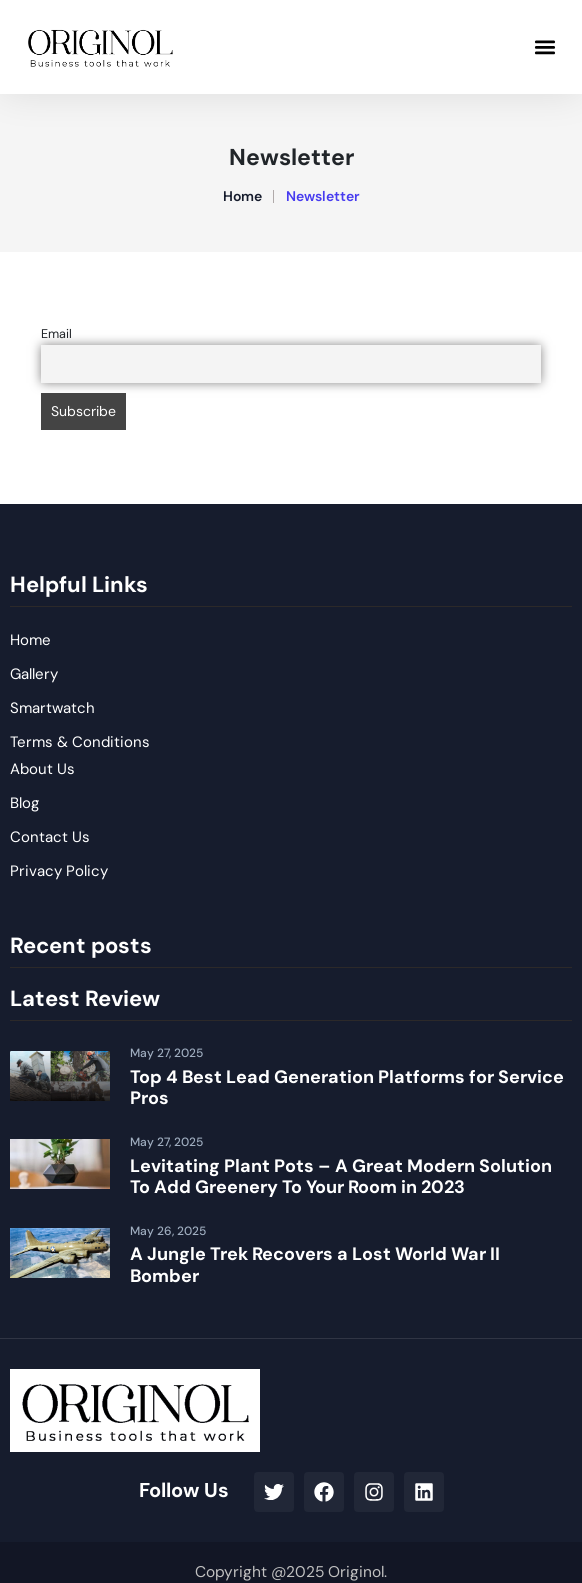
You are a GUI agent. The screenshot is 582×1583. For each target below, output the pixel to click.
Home (242, 196)
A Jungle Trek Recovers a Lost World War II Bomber (315, 1265)
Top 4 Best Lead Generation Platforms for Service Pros (347, 1088)
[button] (545, 46)
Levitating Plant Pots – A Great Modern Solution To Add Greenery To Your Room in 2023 (341, 1177)
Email (56, 334)
